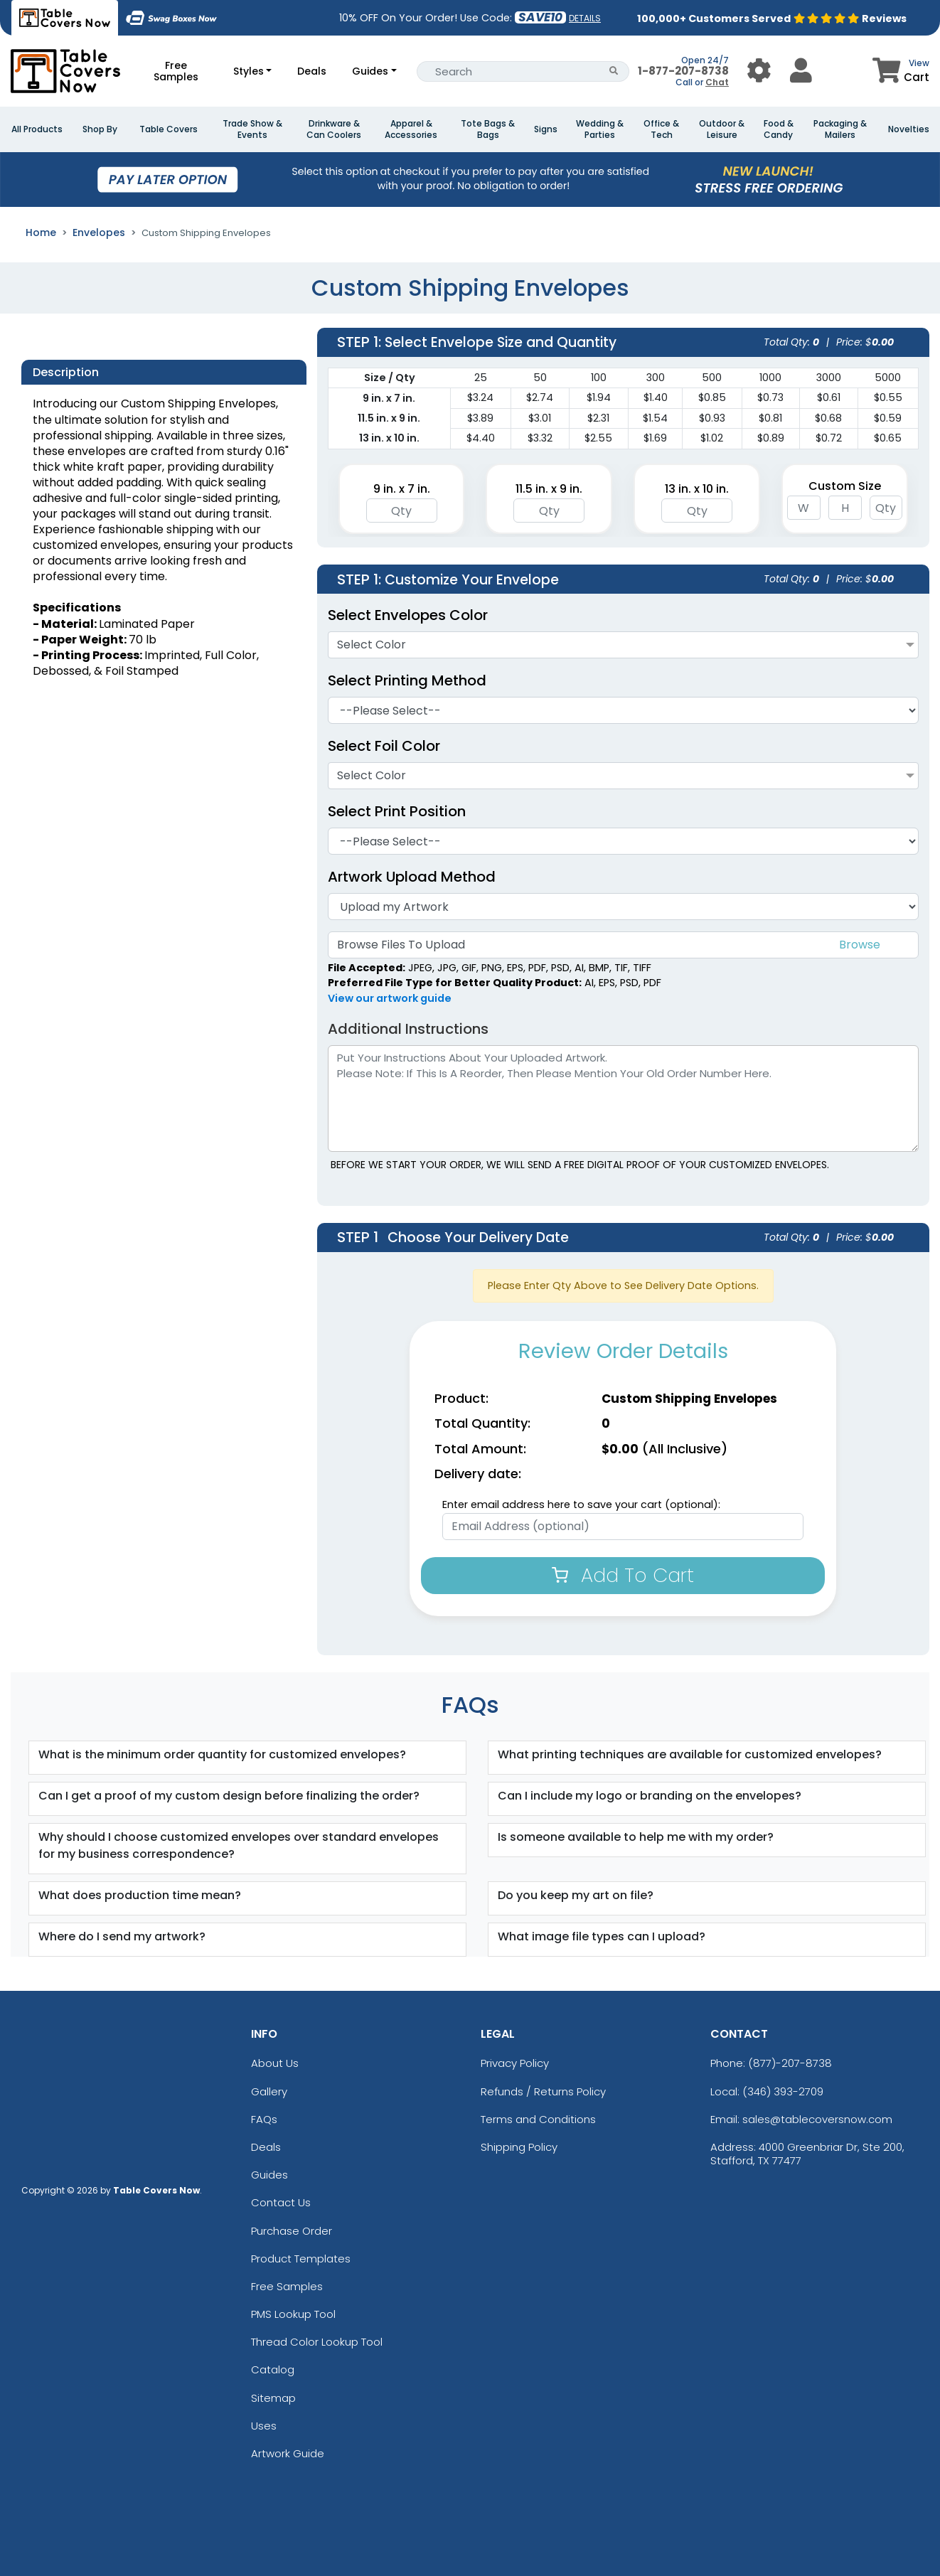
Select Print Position (397, 811)
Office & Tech (661, 129)
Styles (248, 71)
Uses (264, 2425)
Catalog (272, 2369)
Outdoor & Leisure (721, 129)
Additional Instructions (408, 1029)
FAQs (264, 2119)
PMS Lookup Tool (293, 2314)
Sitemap (273, 2397)
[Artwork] (623, 906)
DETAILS (585, 18)
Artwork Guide (287, 2453)
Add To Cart (623, 1575)
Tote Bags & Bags (488, 129)
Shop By (99, 129)
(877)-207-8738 (790, 2063)
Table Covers (168, 129)
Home (41, 232)
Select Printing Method (407, 680)
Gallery (269, 2091)
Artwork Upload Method (412, 877)
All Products (37, 129)
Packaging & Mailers (840, 129)
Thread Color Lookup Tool (317, 2341)
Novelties (908, 129)
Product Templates (301, 2258)
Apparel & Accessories (411, 129)
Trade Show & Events (252, 129)
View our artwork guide (390, 998)
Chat (717, 82)
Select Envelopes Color (408, 615)
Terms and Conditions (538, 2119)
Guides (370, 71)
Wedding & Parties (600, 129)
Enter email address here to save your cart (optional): (581, 1504)
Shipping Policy (519, 2146)
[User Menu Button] (759, 71)
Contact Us (281, 2202)
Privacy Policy (515, 2063)
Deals (311, 71)
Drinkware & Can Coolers (333, 129)
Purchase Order (291, 2230)
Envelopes (99, 232)
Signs (545, 129)
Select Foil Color (391, 746)
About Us (275, 2063)
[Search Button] (614, 71)
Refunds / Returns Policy (543, 2091)
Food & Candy (779, 129)
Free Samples (176, 71)
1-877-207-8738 (683, 70)
